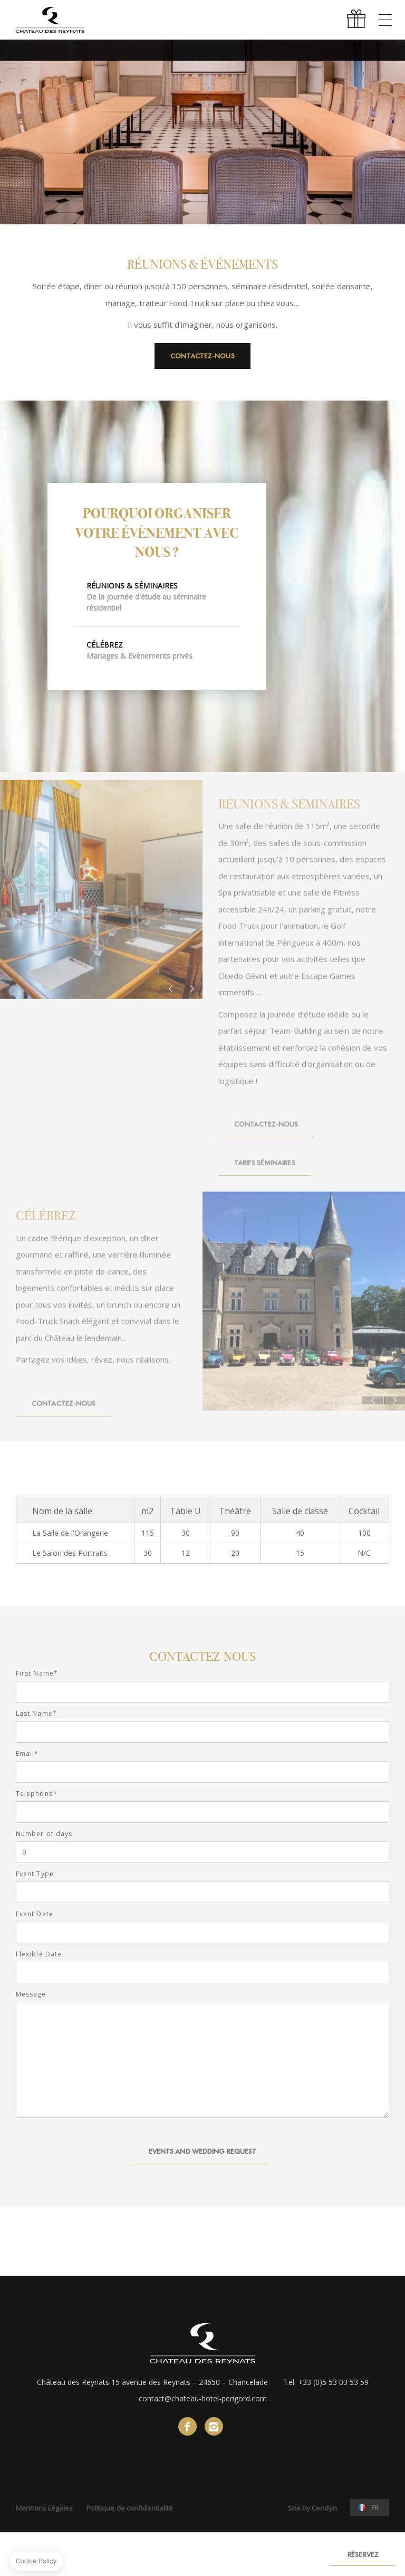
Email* (27, 1754)
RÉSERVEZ (363, 2554)
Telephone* (36, 1794)
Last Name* (36, 1713)
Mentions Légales (44, 2508)
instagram (214, 2426)
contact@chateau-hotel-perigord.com (203, 2398)
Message (31, 1994)
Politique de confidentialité (129, 2508)
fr (375, 2507)
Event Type (35, 1874)
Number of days (44, 1834)
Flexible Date (39, 1954)
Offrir (357, 20)
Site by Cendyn (312, 2508)
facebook (187, 2426)
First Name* (37, 1673)
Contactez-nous (202, 355)
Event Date (34, 1914)
